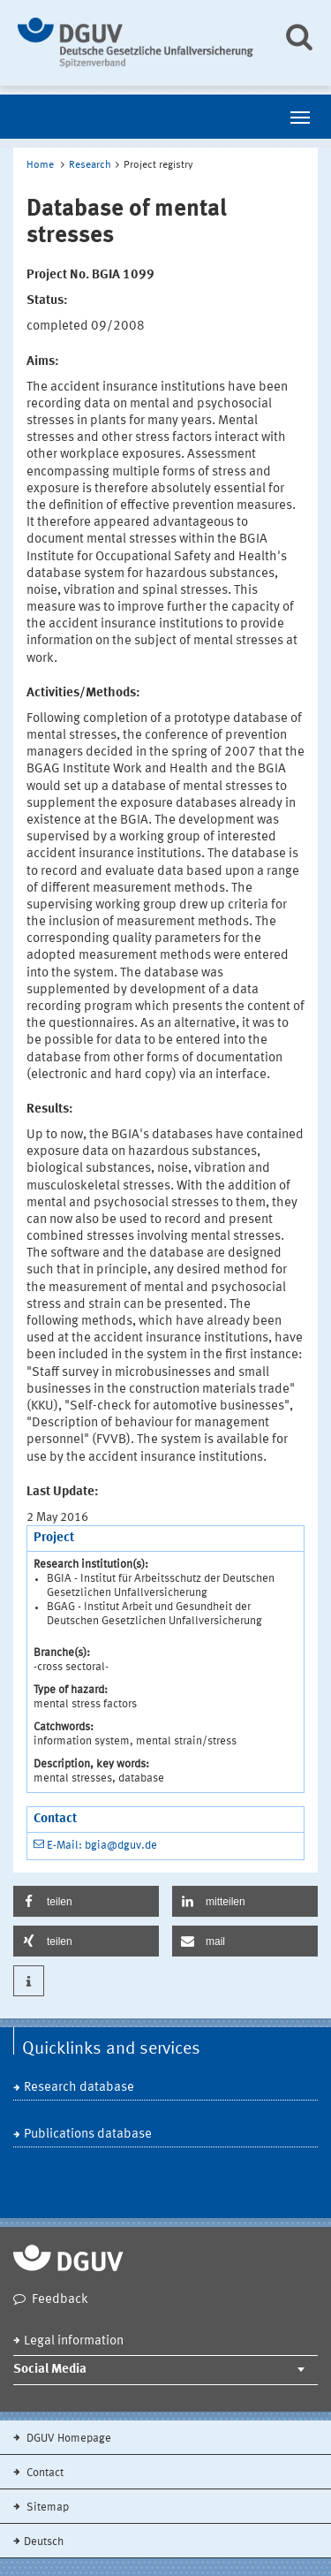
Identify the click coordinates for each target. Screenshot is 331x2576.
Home (40, 165)
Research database (79, 2087)
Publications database (88, 2134)
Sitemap (46, 2507)
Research (90, 165)
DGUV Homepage (67, 2438)
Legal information (74, 2341)
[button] (86, 1901)
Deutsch (44, 2542)
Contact (44, 2473)
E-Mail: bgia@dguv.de (102, 1845)
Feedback (60, 2299)
